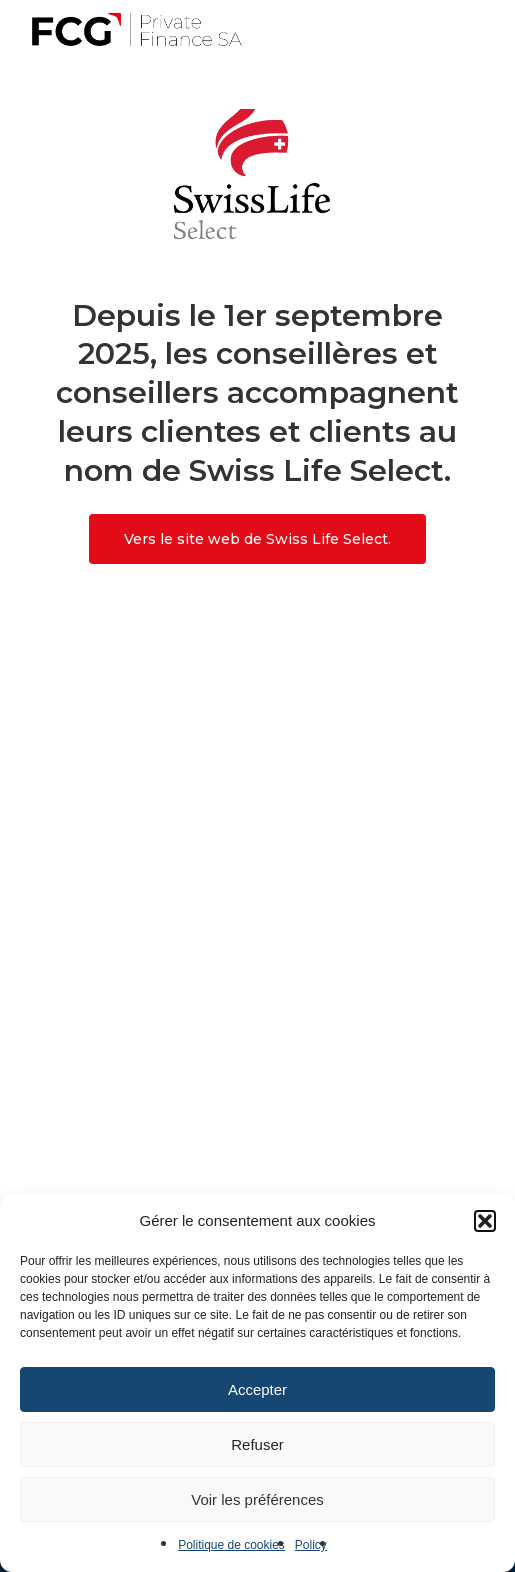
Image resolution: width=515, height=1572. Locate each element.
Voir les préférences (257, 1499)
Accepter (257, 1389)
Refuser (257, 1444)
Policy (311, 1545)
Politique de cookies (231, 1545)
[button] (485, 1221)
